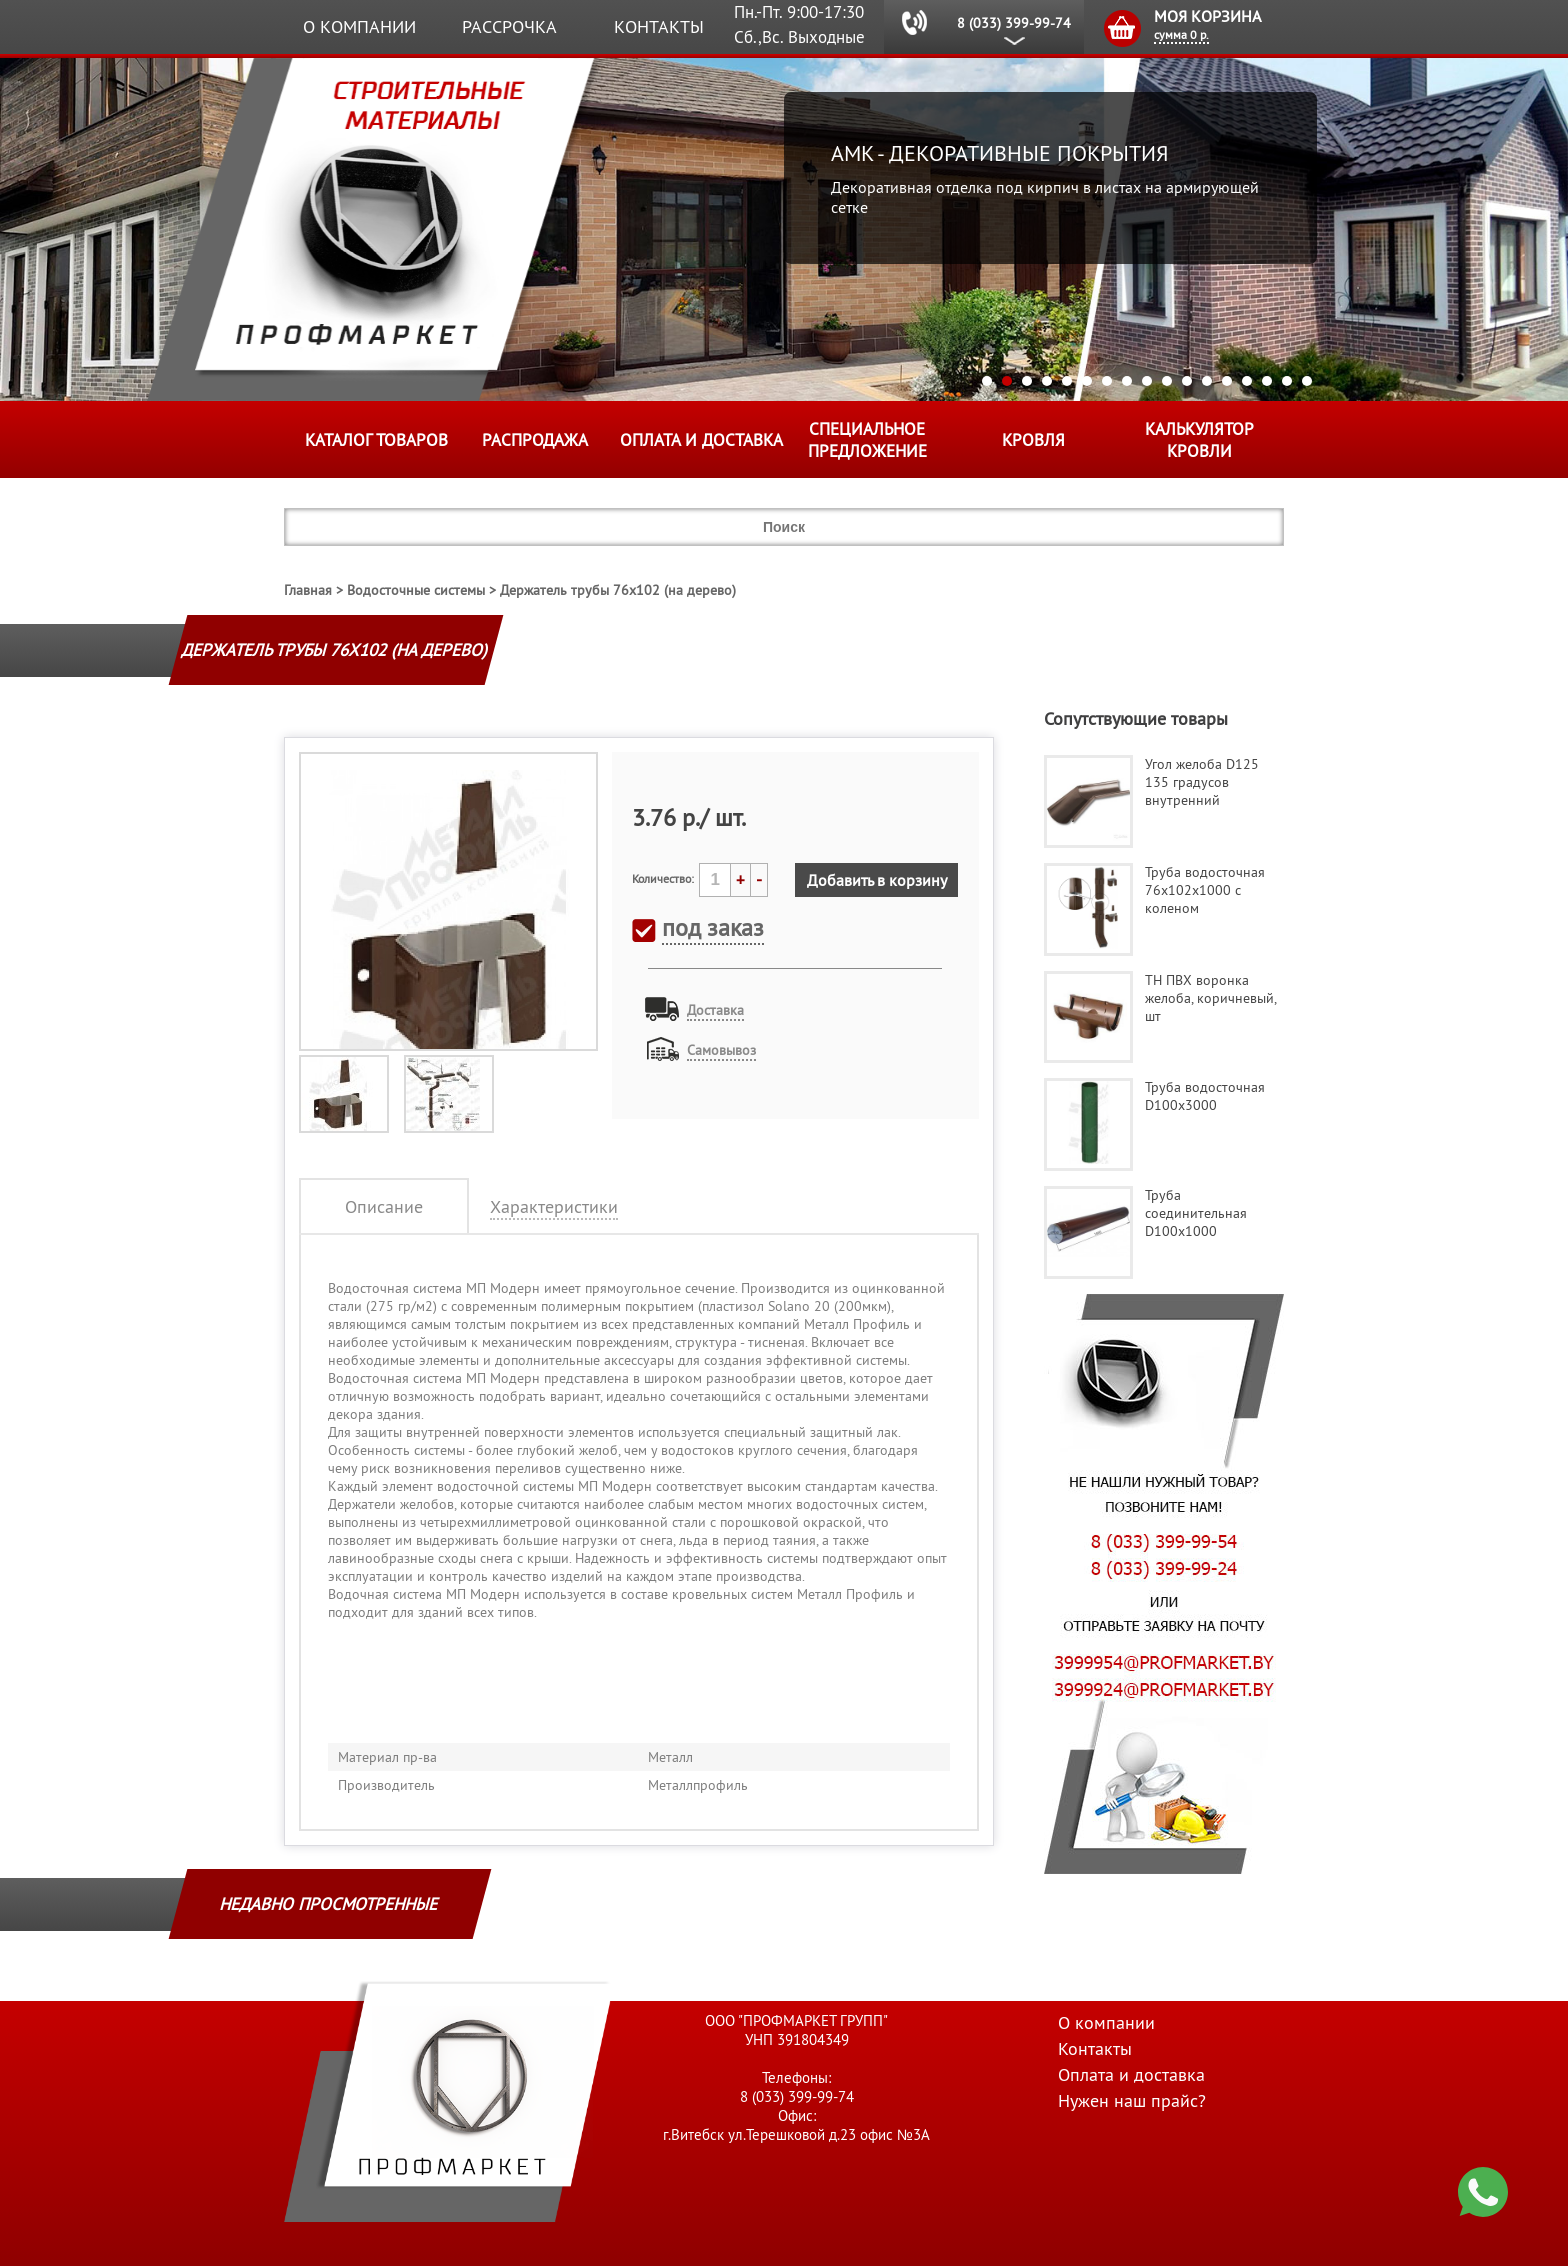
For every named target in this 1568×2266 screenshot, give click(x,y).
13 (1227, 381)
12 (1207, 381)
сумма (1181, 34)
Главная (308, 590)
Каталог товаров (376, 440)
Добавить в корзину (877, 880)
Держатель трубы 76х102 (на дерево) (618, 590)
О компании (359, 26)
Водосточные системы (416, 590)
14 (1247, 381)
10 (1167, 381)
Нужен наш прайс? (1132, 2100)
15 (1267, 381)
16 (1287, 381)
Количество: (663, 878)
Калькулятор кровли (1199, 440)
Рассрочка (509, 26)
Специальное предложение (867, 440)
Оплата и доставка (701, 440)
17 (1307, 381)
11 (1187, 381)
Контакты (659, 26)
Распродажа (535, 440)
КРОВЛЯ (1033, 440)
